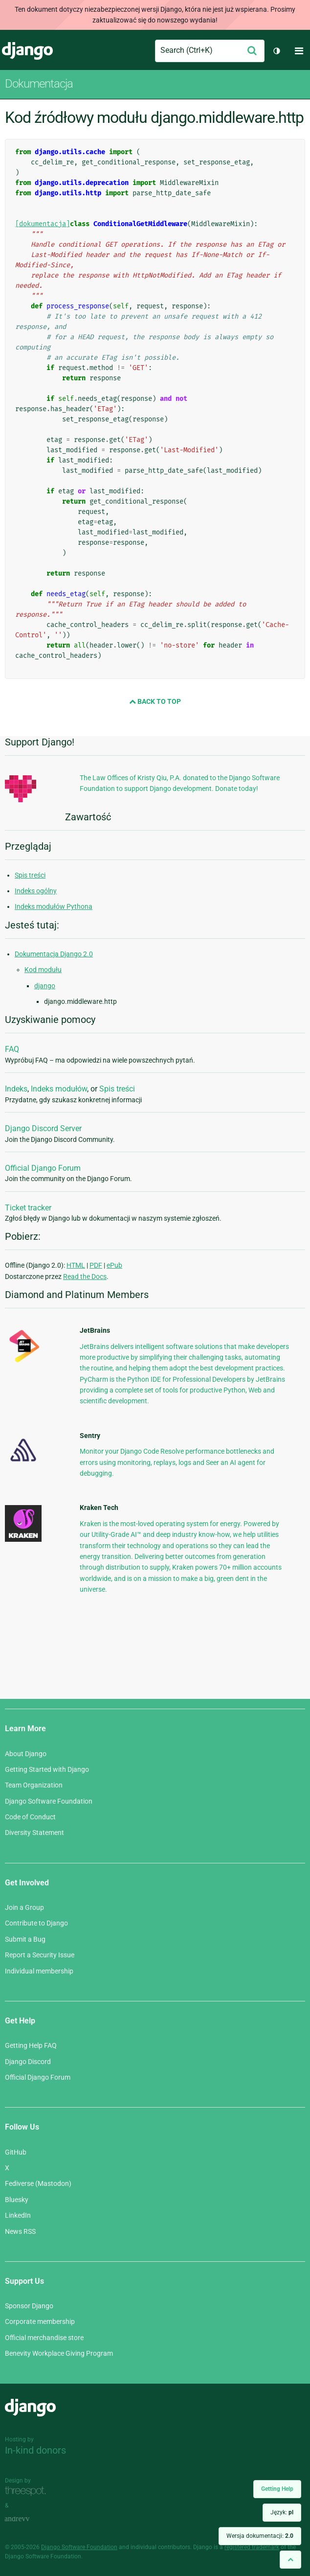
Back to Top (155, 701)
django (44, 986)
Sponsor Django (29, 2306)
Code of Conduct (30, 1817)
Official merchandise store (44, 2338)
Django (27, 51)
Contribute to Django (36, 1923)
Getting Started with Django (47, 1769)
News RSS (20, 2231)
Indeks (16, 1088)
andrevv (28, 2519)
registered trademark (251, 2547)
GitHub (15, 2152)
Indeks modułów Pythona (53, 906)
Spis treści (30, 875)
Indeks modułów (59, 1088)
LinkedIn (18, 2215)
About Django (25, 1754)
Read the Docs (85, 1276)
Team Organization (34, 1785)
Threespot (28, 2491)
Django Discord (28, 2061)
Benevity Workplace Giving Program (59, 2353)
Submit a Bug (25, 1939)
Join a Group (24, 1907)
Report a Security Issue (39, 1955)
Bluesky (16, 2200)
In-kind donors (35, 2450)
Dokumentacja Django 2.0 (54, 954)
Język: (281, 2512)
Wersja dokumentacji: (259, 2535)
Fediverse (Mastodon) (38, 2183)
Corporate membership (40, 2321)
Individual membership (39, 1971)
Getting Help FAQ (31, 2045)
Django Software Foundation (48, 1801)
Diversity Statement (34, 1832)
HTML (75, 1265)
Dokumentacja (39, 84)
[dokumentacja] (42, 224)
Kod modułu (43, 970)
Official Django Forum (43, 1168)
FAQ (12, 1049)
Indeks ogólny (36, 891)
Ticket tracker (28, 1207)
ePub (114, 1265)
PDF (95, 1265)
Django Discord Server (43, 1128)
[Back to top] (290, 2559)
